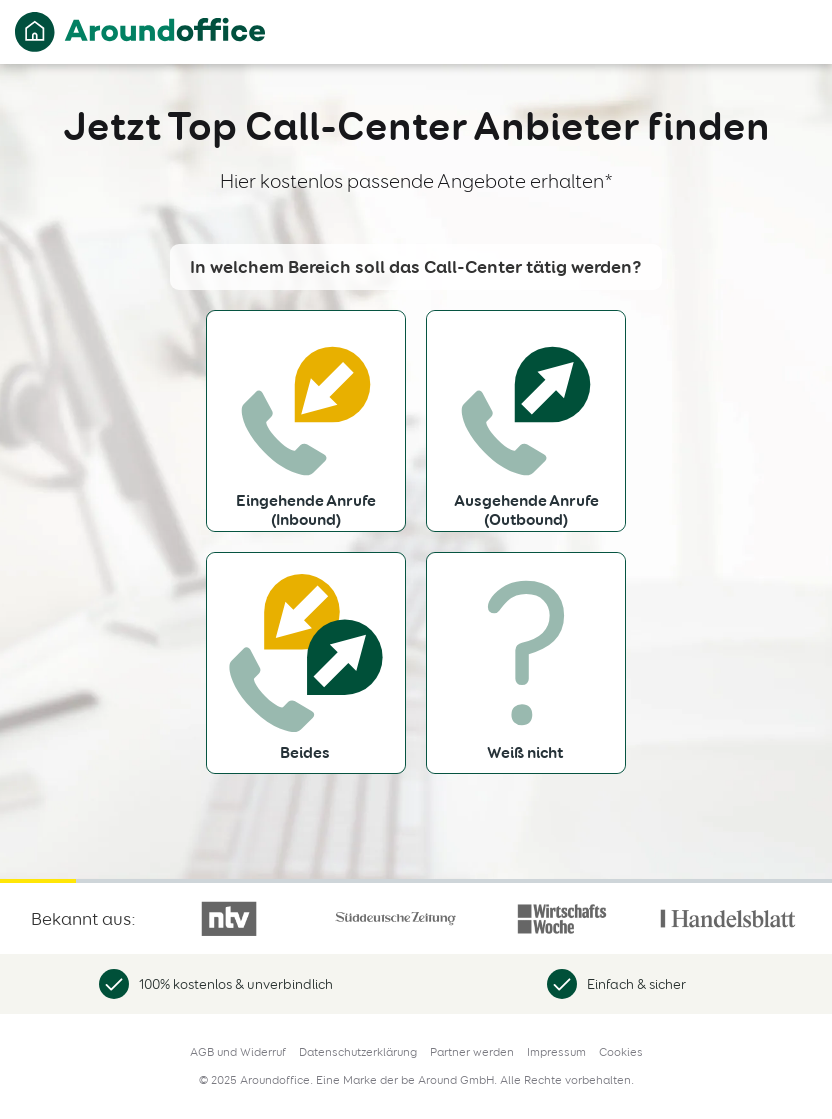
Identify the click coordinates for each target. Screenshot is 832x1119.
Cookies (621, 1052)
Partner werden (472, 1052)
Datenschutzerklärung (358, 1052)
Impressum (556, 1052)
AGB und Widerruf (238, 1052)
